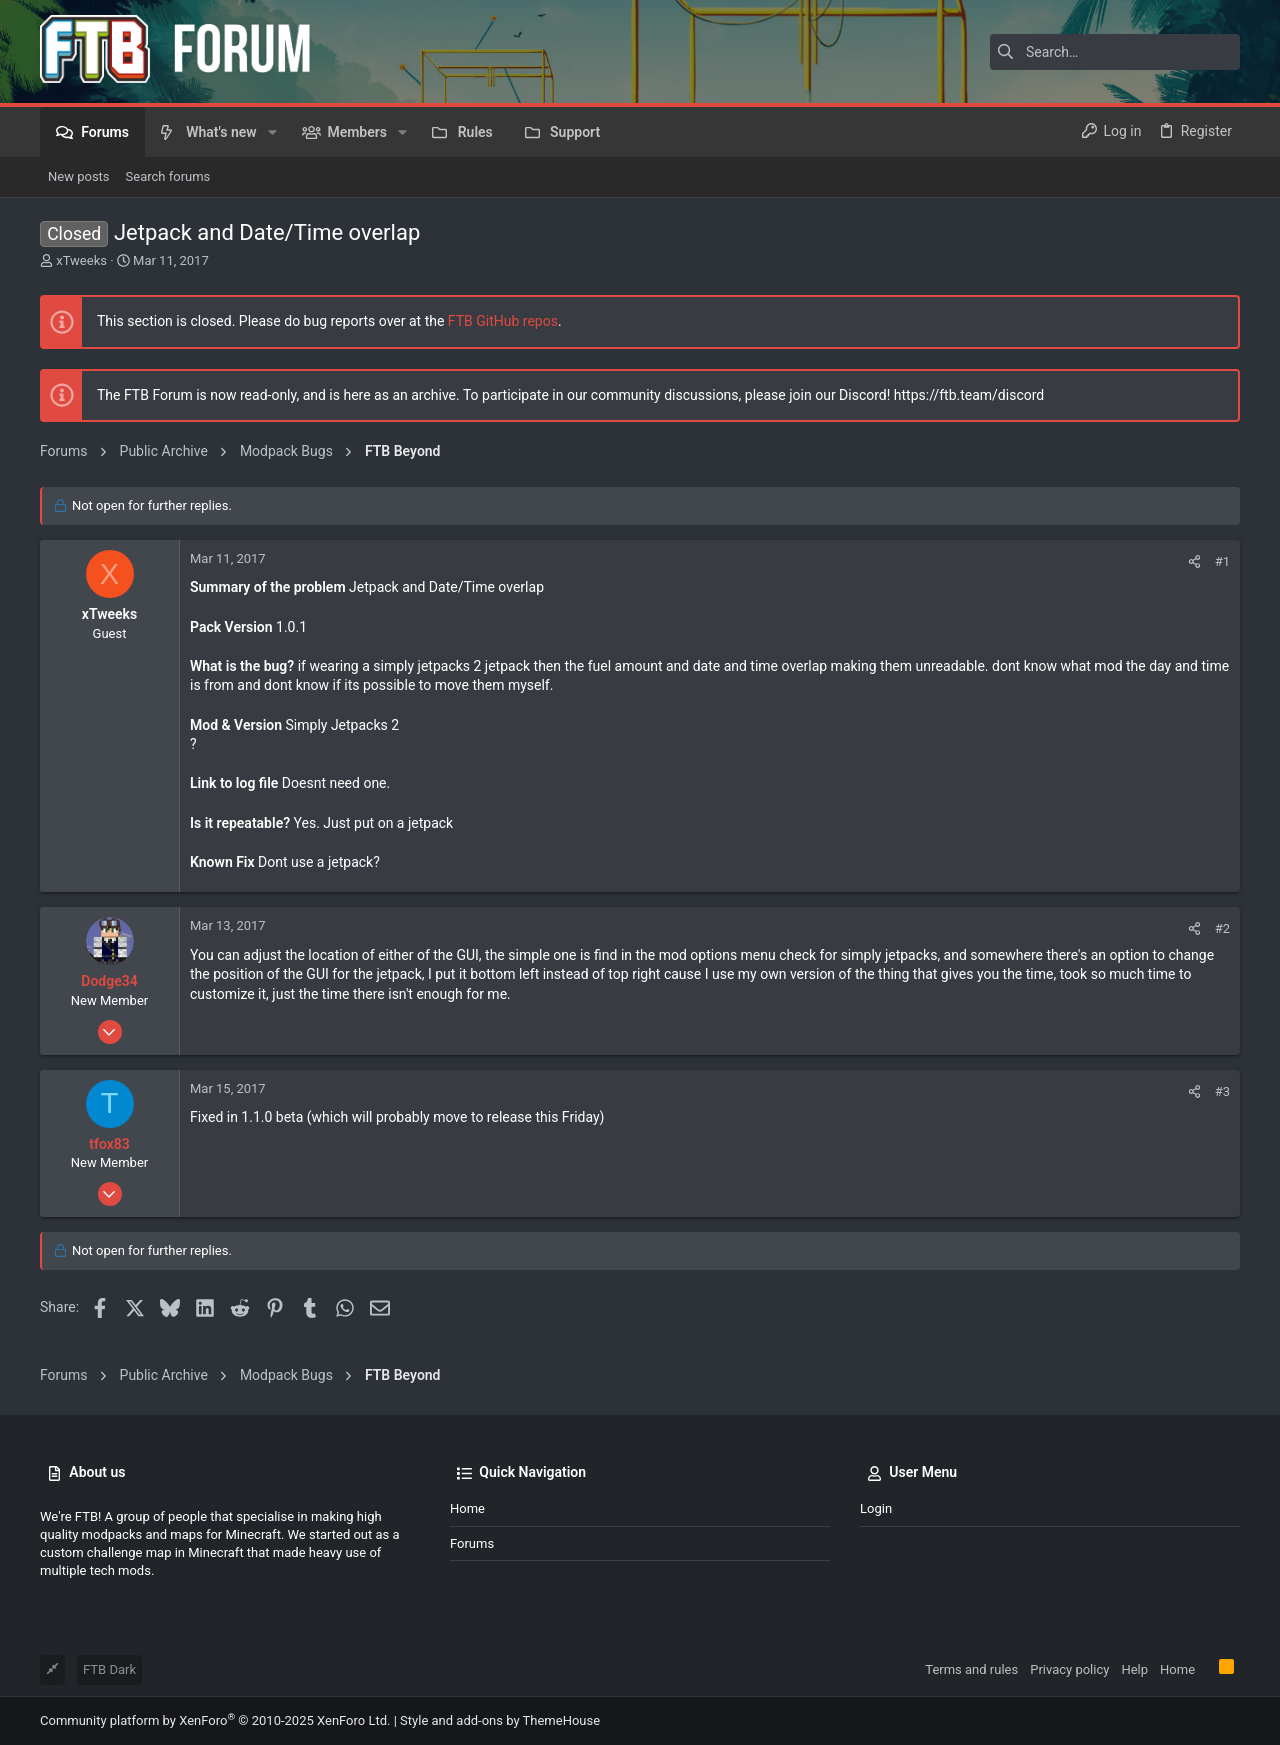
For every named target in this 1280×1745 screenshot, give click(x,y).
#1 (1222, 561)
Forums (472, 1543)
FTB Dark (109, 1669)
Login (876, 1508)
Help (1134, 1669)
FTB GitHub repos (503, 321)
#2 (1222, 928)
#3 (1222, 1091)
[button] (272, 132)
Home (467, 1508)
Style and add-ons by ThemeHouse (500, 1720)
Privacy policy (1069, 1669)
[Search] (1115, 52)
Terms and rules (971, 1669)
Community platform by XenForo (215, 1720)
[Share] (1194, 561)
